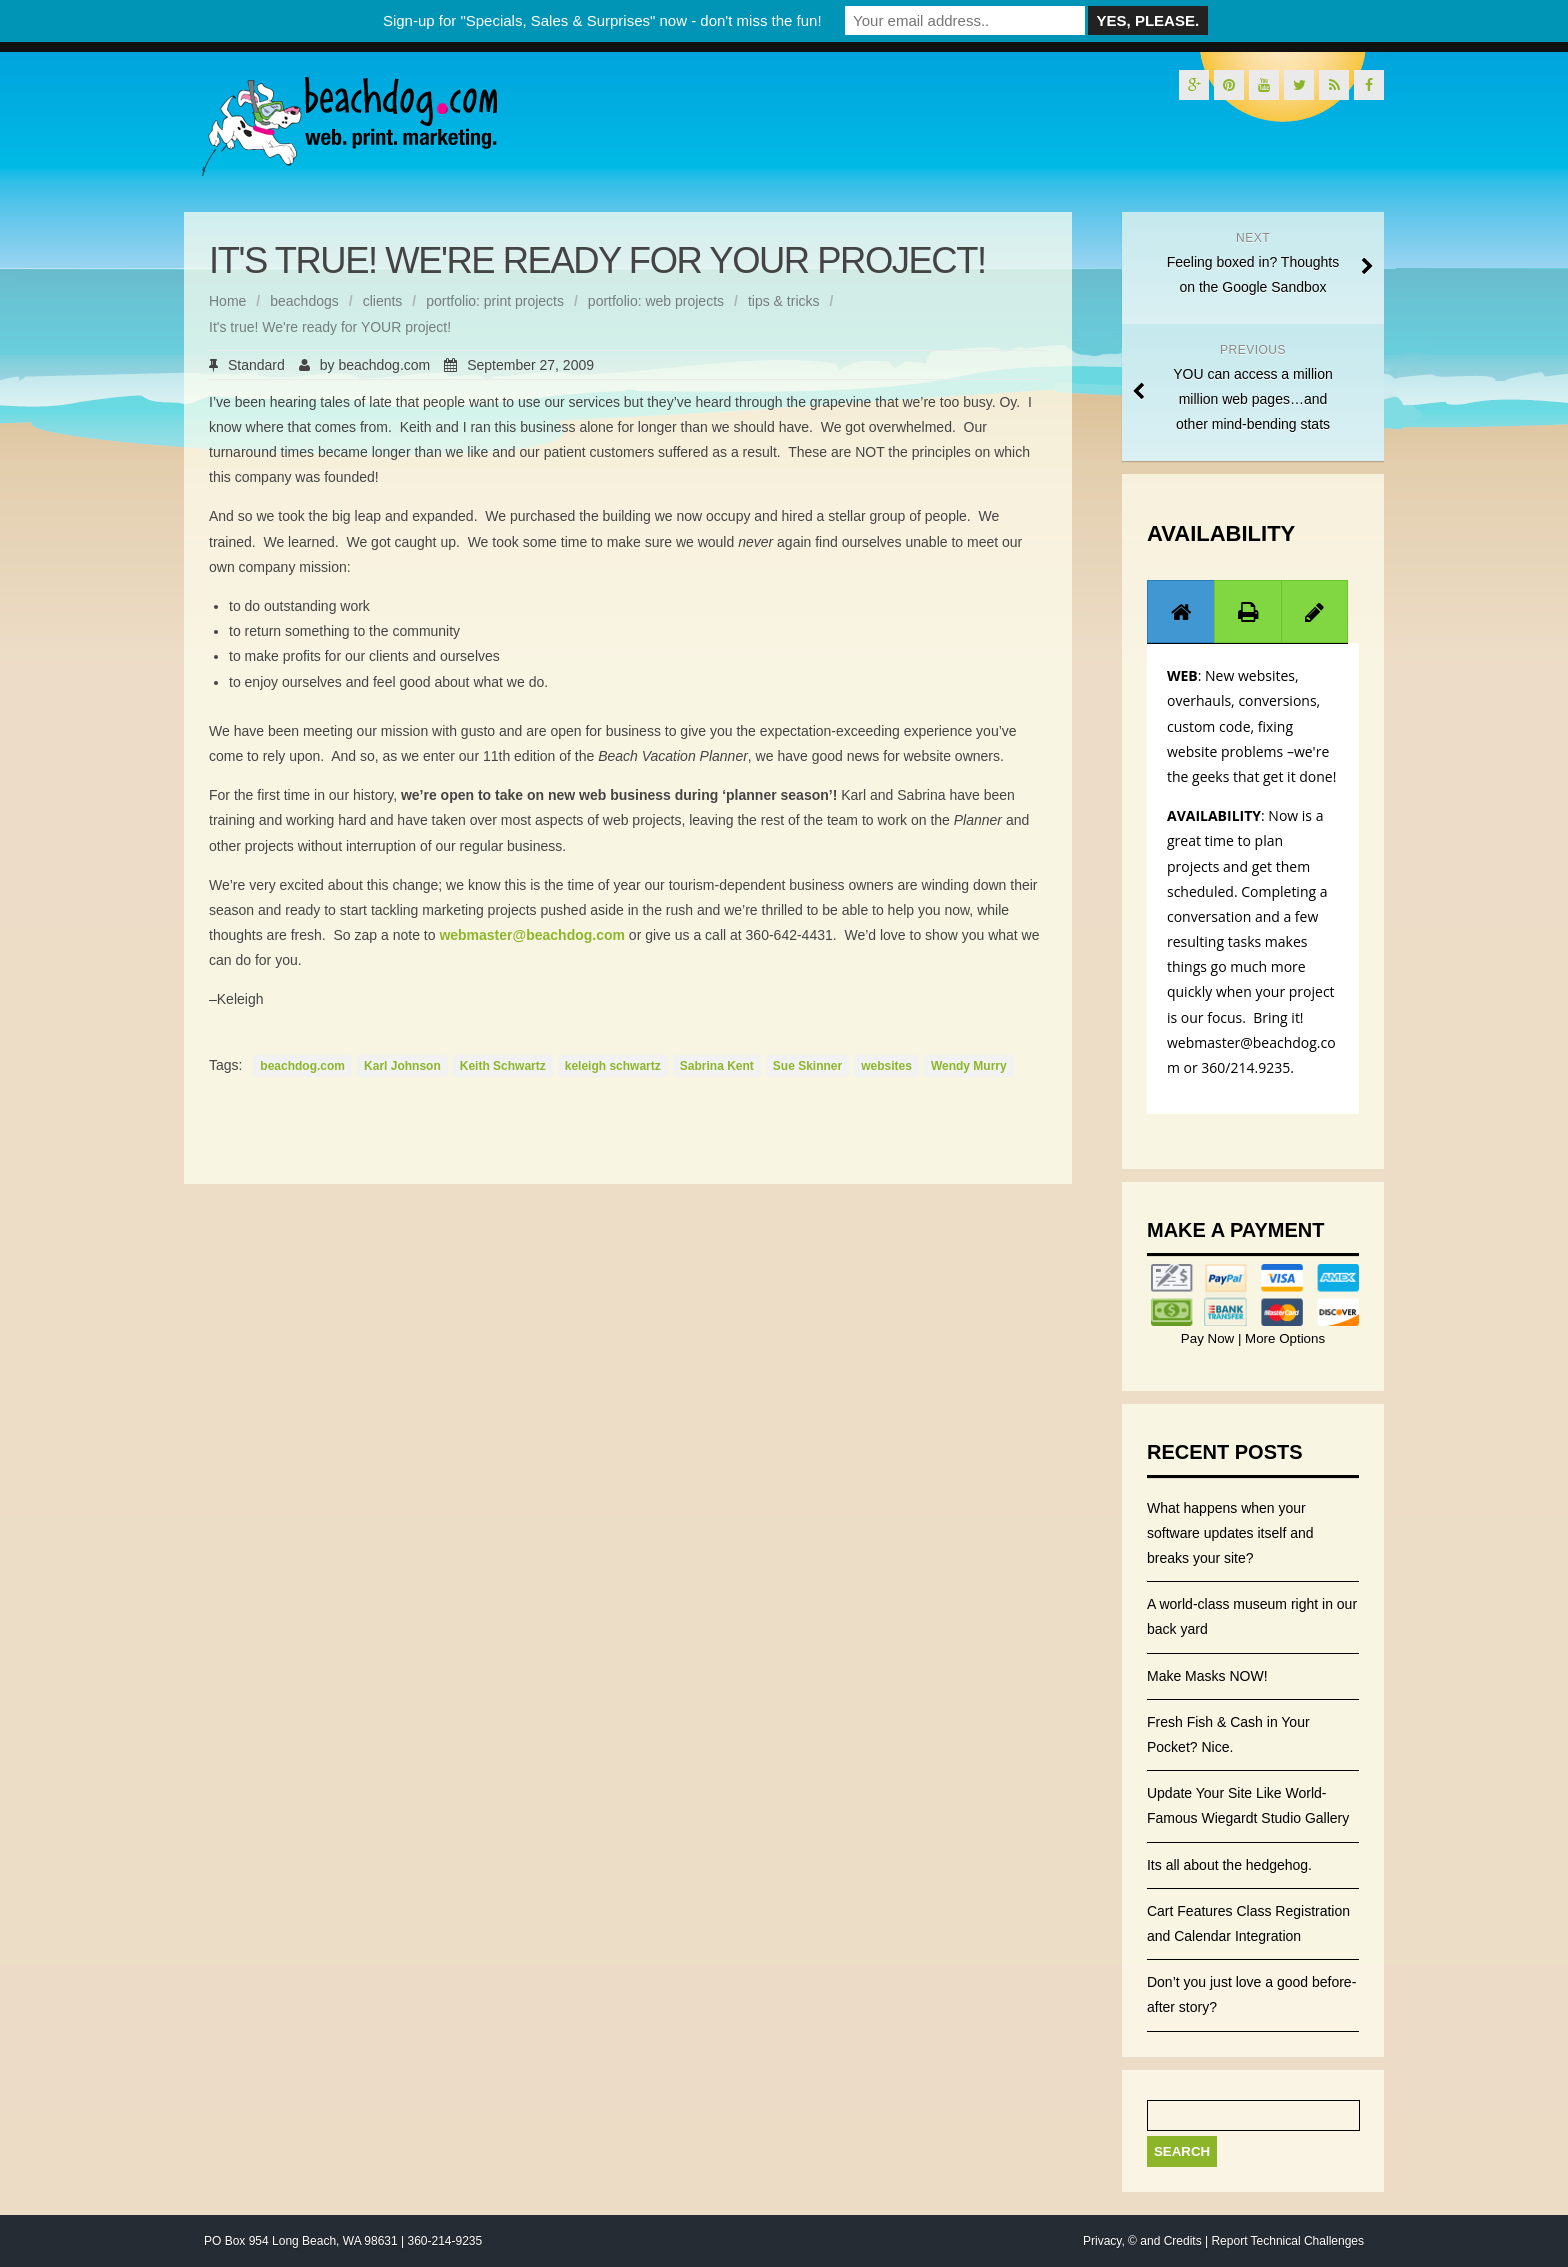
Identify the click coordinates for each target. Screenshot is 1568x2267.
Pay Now (1209, 1338)
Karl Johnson (402, 1066)
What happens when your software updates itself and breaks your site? (1230, 1533)
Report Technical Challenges (1287, 2241)
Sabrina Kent (717, 1066)
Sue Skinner (807, 1066)
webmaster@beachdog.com (532, 935)
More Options (1283, 1338)
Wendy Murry (969, 1066)
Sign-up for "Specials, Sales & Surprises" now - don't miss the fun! (602, 20)
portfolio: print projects (495, 301)
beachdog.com (384, 365)
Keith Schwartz (503, 1066)
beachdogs (304, 301)
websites (886, 1066)
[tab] (1181, 611)
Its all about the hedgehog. (1229, 1865)
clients (383, 301)
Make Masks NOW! (1207, 1676)
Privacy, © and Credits (1142, 2241)
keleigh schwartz (613, 1066)
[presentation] (1181, 612)
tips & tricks (784, 301)
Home (227, 301)
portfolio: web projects (656, 301)
